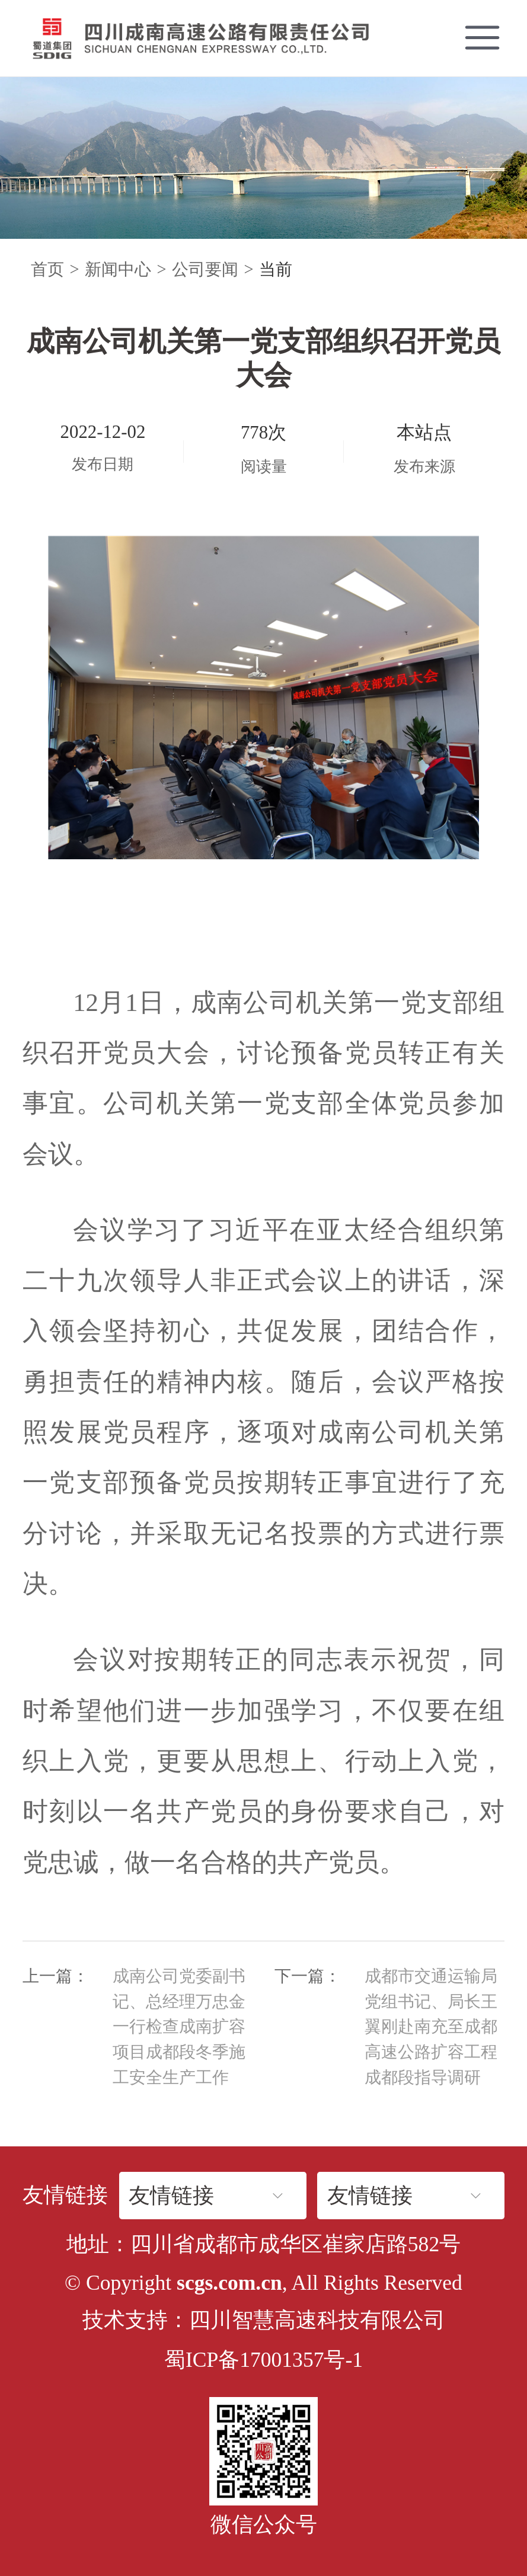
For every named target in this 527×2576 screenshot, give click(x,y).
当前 (275, 269)
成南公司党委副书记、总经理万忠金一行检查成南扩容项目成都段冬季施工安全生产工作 (179, 2027)
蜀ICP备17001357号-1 (263, 2360)
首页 (47, 269)
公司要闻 (205, 269)
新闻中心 (118, 269)
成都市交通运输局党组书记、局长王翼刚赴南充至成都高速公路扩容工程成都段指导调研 (431, 2027)
